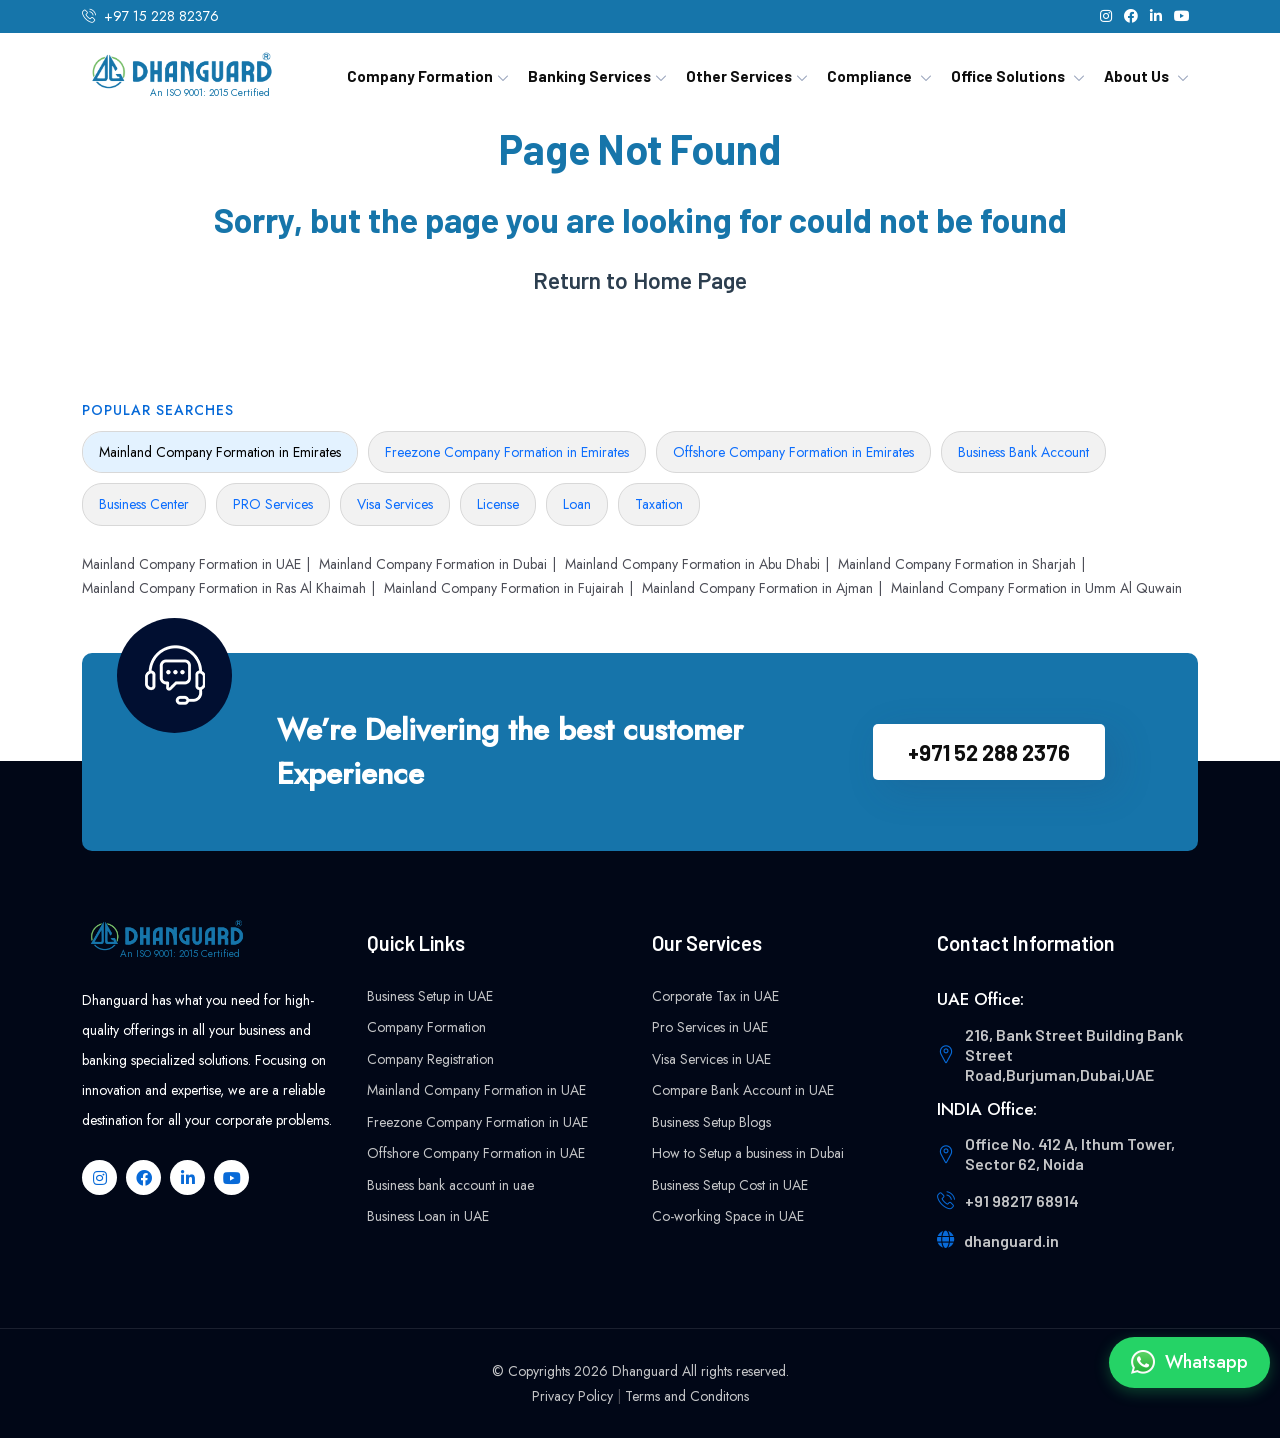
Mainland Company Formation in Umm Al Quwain (1036, 588)
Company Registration (430, 1059)
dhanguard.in (1011, 1240)
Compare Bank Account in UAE (743, 1090)
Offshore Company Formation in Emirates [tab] (793, 452)
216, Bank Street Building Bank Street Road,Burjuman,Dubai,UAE (1074, 1054)
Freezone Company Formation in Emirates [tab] (507, 452)
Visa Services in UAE (711, 1059)
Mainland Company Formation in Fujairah (504, 588)
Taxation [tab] (659, 504)
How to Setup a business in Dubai (748, 1153)
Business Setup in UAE (430, 996)
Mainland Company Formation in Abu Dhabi (692, 564)
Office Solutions (1008, 76)
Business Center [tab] (144, 504)
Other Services (739, 76)
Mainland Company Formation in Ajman (757, 588)
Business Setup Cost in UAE (730, 1185)
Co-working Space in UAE (728, 1216)
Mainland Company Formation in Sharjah (957, 564)
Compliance (869, 76)
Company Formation (420, 76)
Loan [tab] (577, 504)
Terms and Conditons (687, 1396)
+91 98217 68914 (1022, 1200)
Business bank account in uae (450, 1185)
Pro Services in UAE (710, 1027)
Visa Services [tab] (395, 504)
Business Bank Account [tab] (1023, 452)
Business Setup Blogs (711, 1122)
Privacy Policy (572, 1396)
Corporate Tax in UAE (715, 996)
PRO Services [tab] (273, 504)
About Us (1136, 76)
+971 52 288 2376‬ (989, 752)
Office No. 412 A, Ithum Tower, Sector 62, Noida (1070, 1153)
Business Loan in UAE (428, 1216)
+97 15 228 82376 (161, 16)
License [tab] (498, 504)
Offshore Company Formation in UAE (476, 1153)
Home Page (690, 280)
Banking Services (589, 76)
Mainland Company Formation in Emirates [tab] (220, 452)
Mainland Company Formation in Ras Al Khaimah (224, 588)
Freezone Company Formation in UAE (477, 1122)
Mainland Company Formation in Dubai (433, 564)
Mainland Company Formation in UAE (191, 564)
